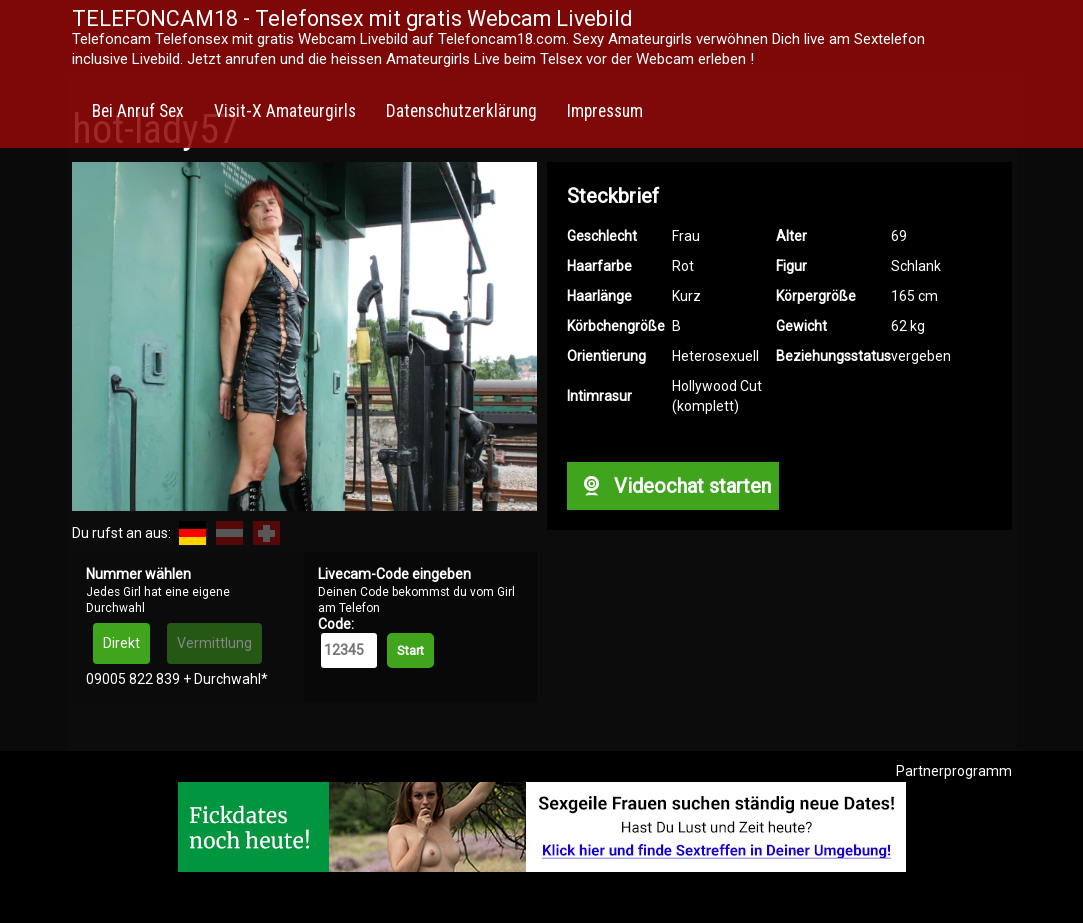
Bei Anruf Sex (138, 111)
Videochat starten (673, 486)
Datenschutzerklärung (461, 111)
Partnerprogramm (954, 771)
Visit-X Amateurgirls (285, 111)
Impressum (605, 111)
